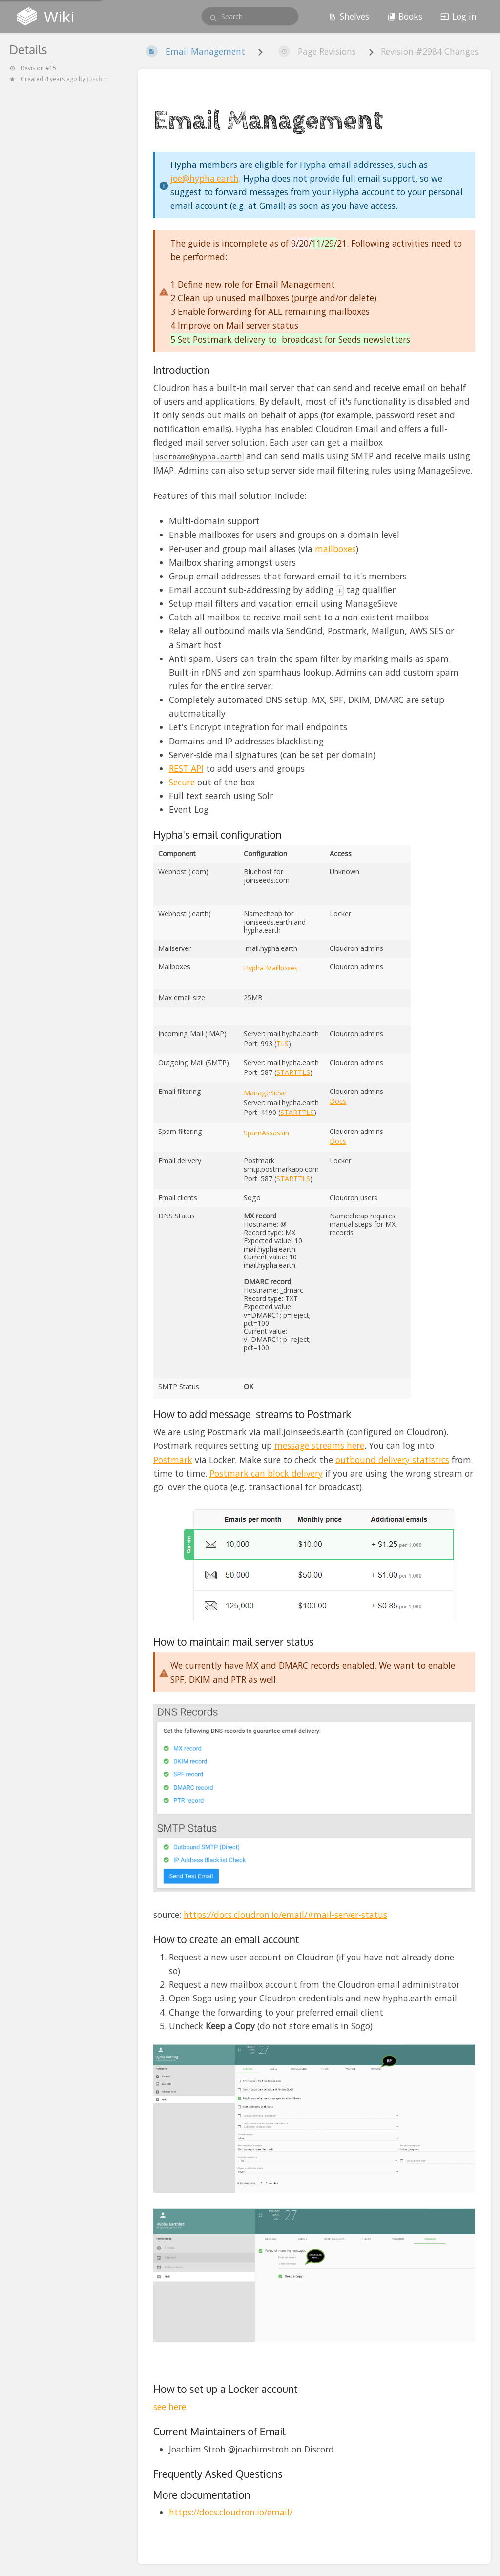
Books (405, 16)
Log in (458, 16)
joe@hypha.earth (204, 178)
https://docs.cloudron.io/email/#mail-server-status (285, 1914)
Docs (338, 1101)
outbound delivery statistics (392, 1459)
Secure (182, 782)
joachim (98, 79)
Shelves (348, 16)
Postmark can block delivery (266, 1473)
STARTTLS (293, 1072)
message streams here (319, 1445)
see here (169, 2406)
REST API (186, 768)
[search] (250, 16)
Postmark (172, 1459)
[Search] (213, 18)
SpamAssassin (266, 1132)
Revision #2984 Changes (430, 51)
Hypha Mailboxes (271, 967)
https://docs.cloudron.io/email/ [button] (230, 2512)
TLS (282, 1043)
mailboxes (335, 549)
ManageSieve (265, 1092)
